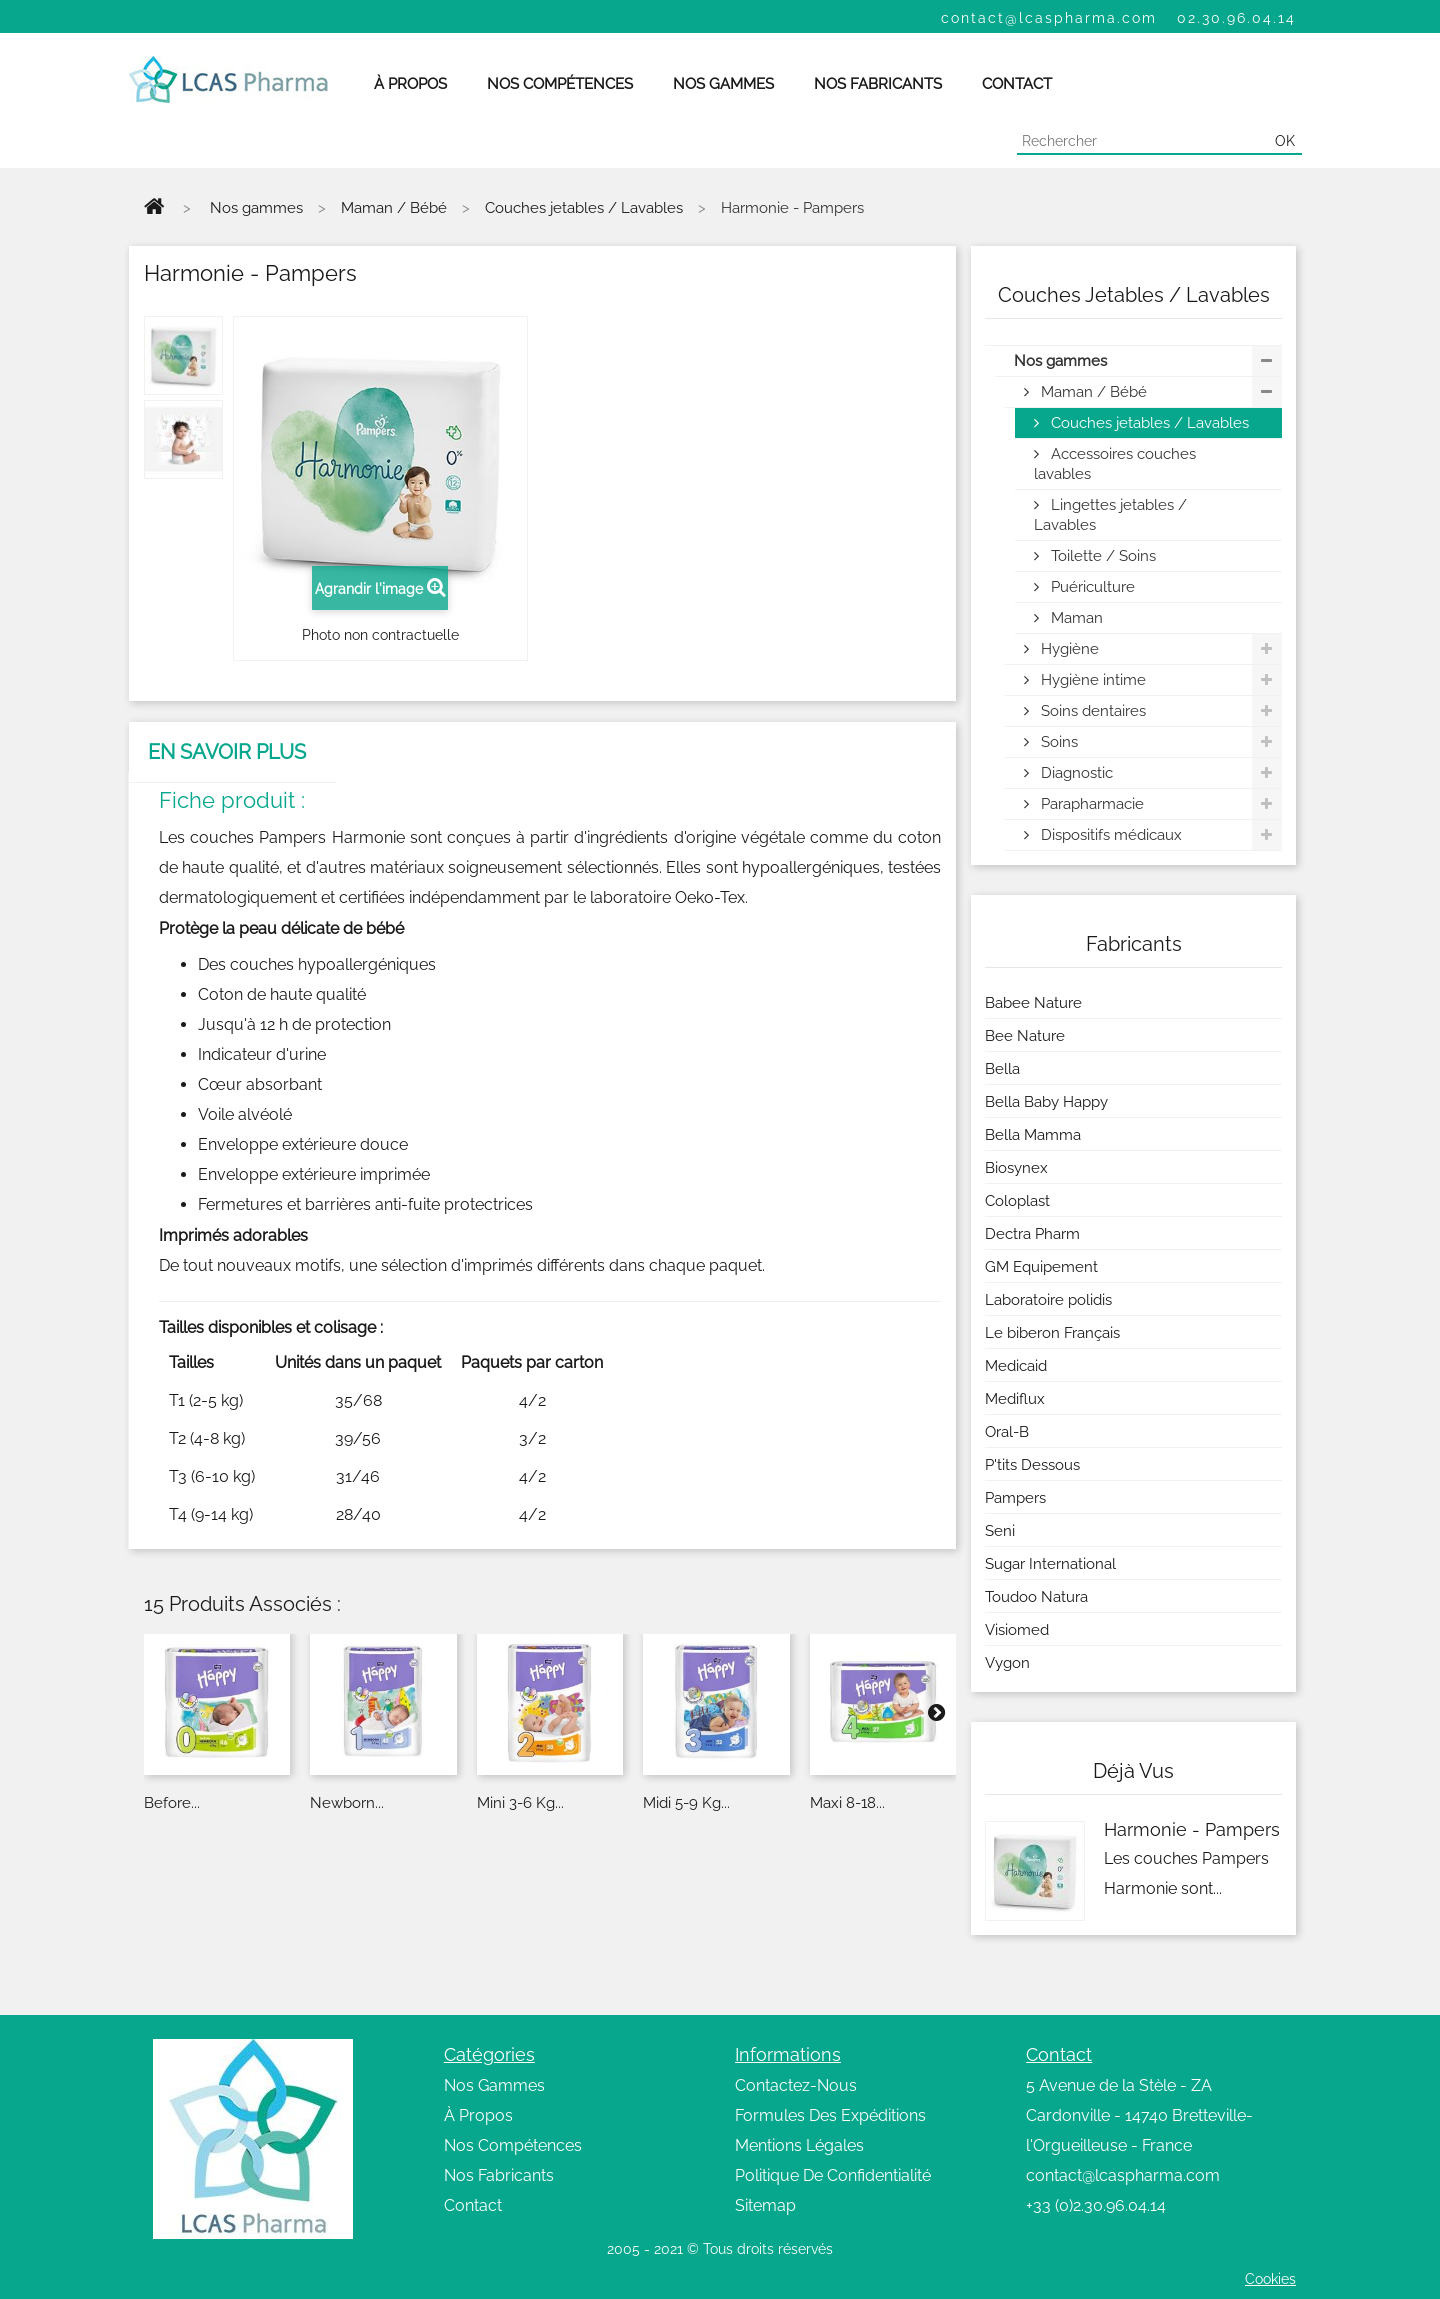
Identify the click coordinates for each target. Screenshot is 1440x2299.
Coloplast (1017, 1201)
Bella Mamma (1033, 1135)
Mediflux (1015, 1399)
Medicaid (1016, 1366)
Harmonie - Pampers (1192, 1829)
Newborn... (347, 1803)
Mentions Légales (799, 2145)
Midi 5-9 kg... (686, 1803)
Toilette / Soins (1101, 556)
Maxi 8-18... (847, 1803)
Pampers (1015, 1498)
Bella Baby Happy (1046, 1102)
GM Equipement (1041, 1267)
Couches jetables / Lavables (1148, 423)
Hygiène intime (1091, 680)
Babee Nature (1033, 1003)
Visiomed (1017, 1630)
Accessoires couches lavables (1115, 464)
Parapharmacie (1090, 804)
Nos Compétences (513, 2145)
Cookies (1270, 2279)
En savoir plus (227, 752)
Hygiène (1068, 649)
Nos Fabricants (499, 2175)
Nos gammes (1060, 361)
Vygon (1007, 1663)
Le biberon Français (1052, 1333)
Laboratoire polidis (1048, 1300)
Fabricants (1134, 944)
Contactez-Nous (796, 2085)
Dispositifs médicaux (1109, 835)
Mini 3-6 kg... (520, 1803)
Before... (172, 1803)
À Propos (478, 2115)
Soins (1057, 742)
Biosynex (1016, 1168)
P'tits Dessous (1032, 1465)
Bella (1002, 1069)
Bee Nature (1025, 1036)
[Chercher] (1142, 141)
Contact (473, 2205)
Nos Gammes (494, 2085)
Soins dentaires (1091, 711)
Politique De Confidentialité (833, 2175)
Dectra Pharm (1032, 1234)
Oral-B (1007, 1432)
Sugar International (1050, 1564)
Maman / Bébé (1092, 392)
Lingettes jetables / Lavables (1110, 515)
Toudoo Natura (1036, 1597)
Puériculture (1091, 587)
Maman (1075, 618)
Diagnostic (1075, 773)
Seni (1000, 1531)
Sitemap (765, 2205)
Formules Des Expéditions (830, 2115)
